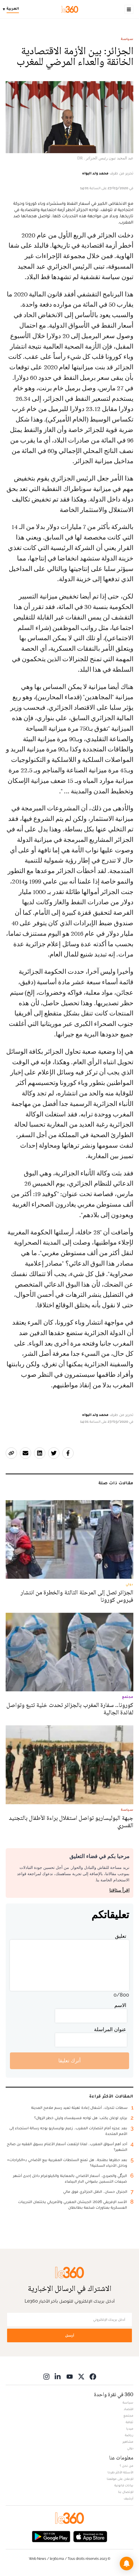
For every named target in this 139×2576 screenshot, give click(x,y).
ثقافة (129, 2422)
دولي (130, 2448)
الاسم (120, 2005)
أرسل (69, 2335)
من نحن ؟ (126, 2466)
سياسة (127, 39)
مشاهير (128, 2442)
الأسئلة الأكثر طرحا (120, 2472)
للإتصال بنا (125, 2492)
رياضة (129, 2435)
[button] (126, 2563)
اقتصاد (128, 2409)
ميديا (129, 2428)
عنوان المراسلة (110, 2029)
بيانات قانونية (123, 2485)
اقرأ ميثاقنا (119, 1890)
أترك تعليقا (69, 2060)
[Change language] (12, 9)
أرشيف (128, 2498)
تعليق (120, 1936)
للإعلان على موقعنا (120, 2479)
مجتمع (128, 2415)
